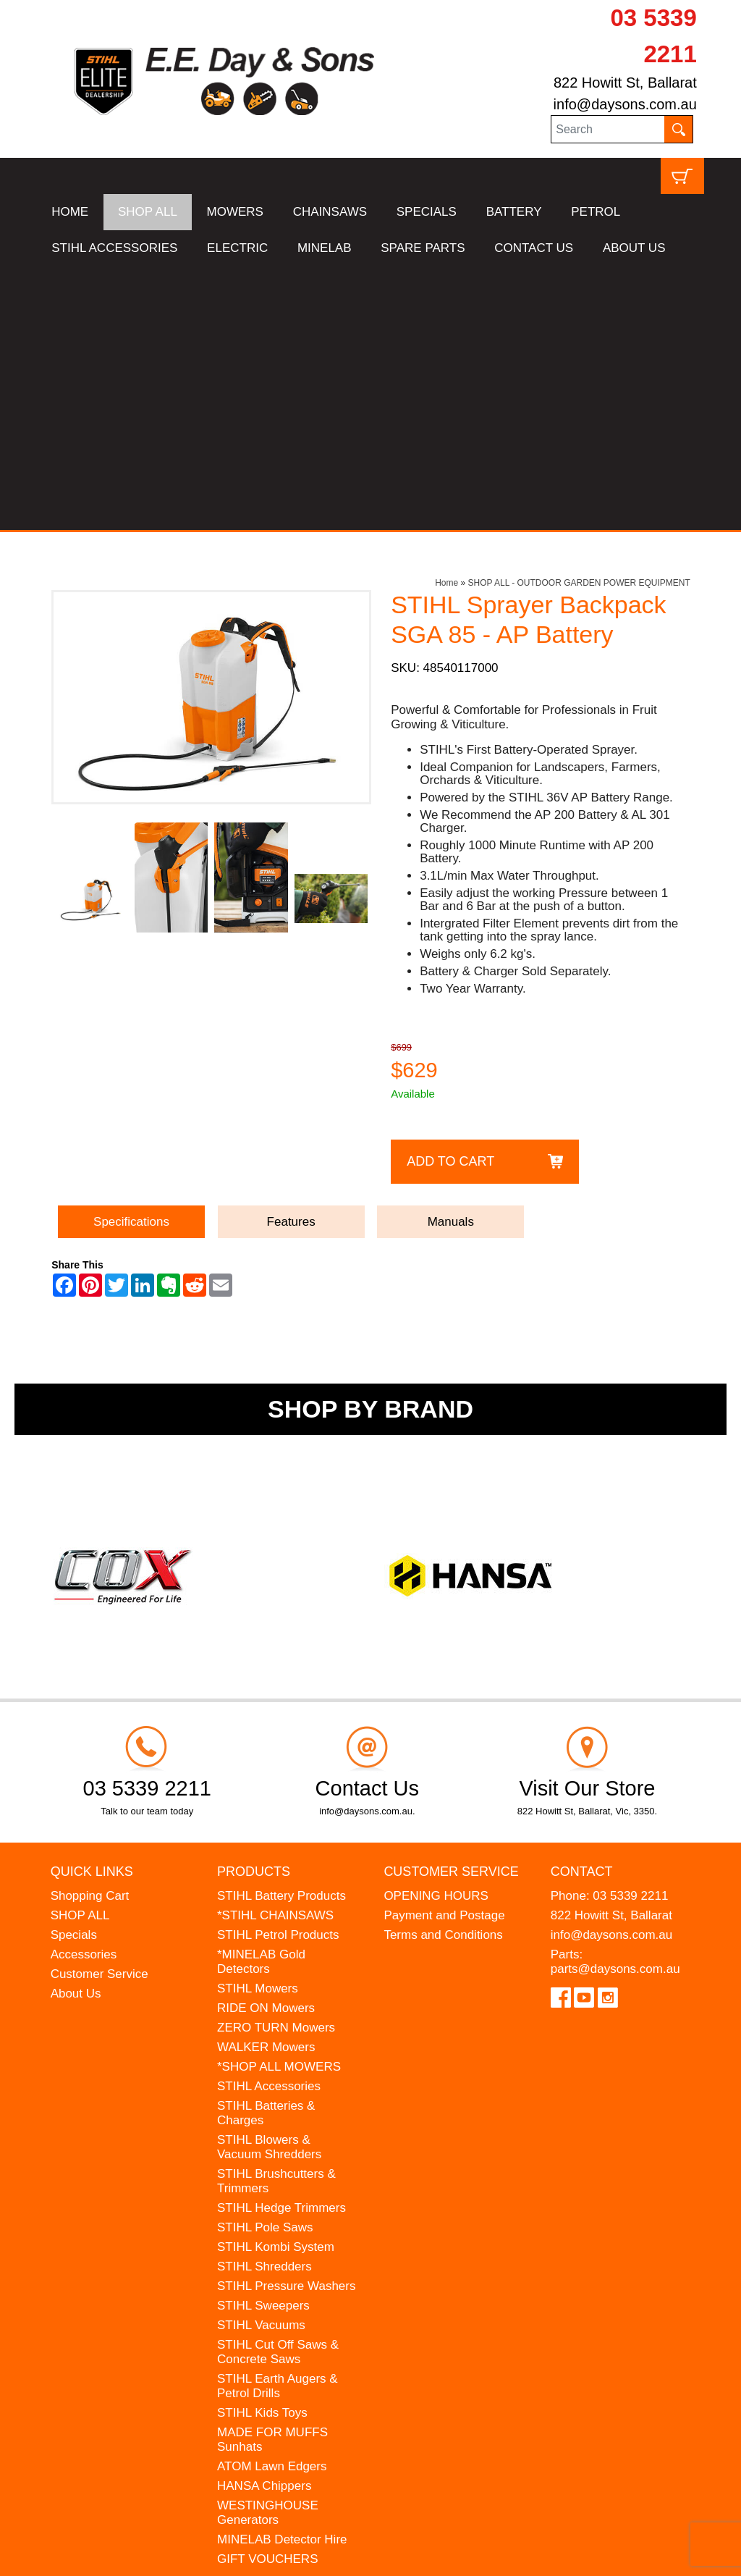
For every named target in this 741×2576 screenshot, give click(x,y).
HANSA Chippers (264, 2222)
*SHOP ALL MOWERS (279, 1803)
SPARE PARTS (423, 248)
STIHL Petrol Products (278, 1671)
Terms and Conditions (443, 1671)
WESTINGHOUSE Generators (267, 2249)
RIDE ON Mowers (266, 1744)
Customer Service (99, 1710)
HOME (69, 212)
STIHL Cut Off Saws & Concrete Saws (278, 2088)
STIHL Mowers (257, 1725)
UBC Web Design (186, 2555)
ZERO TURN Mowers (276, 1764)
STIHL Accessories (269, 1823)
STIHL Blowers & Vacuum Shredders (269, 1883)
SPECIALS (427, 212)
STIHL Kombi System (275, 1983)
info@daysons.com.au (625, 104)
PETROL (595, 212)
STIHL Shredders (264, 2003)
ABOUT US (634, 248)
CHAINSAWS (330, 212)
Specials (74, 1671)
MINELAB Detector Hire (282, 2276)
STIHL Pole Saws (265, 1964)
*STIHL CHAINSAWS (275, 1652)
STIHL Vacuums (261, 2061)
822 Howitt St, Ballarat (625, 83)
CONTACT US (533, 248)
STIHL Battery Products (281, 1632)
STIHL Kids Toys (262, 2149)
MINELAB (324, 248)
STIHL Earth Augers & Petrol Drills (277, 2122)
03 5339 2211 (630, 1632)
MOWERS (235, 212)
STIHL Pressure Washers (286, 2022)
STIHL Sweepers (263, 2042)
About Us (76, 1730)
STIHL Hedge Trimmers (281, 1944)
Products (253, 1608)
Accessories (84, 1691)
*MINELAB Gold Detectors (261, 1698)
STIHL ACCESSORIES (114, 248)
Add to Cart (450, 897)
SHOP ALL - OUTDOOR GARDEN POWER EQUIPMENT (578, 319)
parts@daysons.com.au (615, 1705)
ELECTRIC (237, 248)
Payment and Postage (444, 1652)
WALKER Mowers (266, 1783)
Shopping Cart (90, 1632)
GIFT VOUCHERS (267, 2295)
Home (446, 319)
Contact (582, 1608)
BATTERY (514, 212)
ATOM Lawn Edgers (272, 2203)
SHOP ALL (147, 212)
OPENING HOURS (436, 1632)
